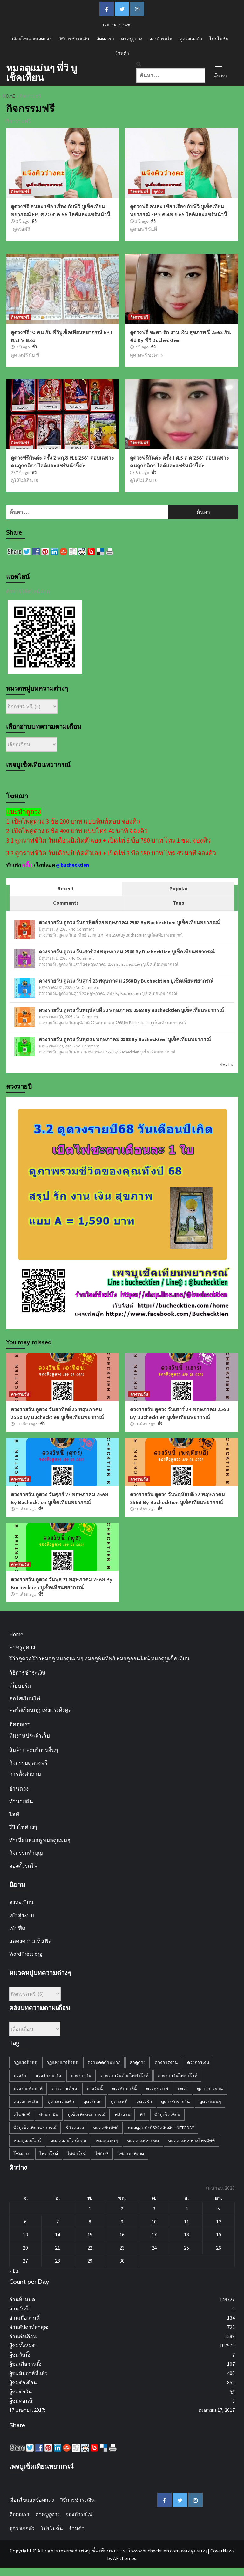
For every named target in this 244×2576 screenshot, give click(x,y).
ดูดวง (158, 191)
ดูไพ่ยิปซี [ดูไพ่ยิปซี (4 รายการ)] (21, 2114)
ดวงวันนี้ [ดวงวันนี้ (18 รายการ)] (94, 2088)
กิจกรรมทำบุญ (26, 1852)
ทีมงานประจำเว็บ (29, 1735)
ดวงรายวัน (20, 1394)
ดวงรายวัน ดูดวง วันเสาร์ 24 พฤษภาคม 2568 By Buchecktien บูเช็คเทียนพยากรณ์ (127, 951)
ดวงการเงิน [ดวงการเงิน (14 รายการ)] (198, 2062)
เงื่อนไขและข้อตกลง (31, 39)
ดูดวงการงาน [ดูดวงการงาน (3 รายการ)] (210, 2088)
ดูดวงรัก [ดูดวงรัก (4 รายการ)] (144, 2101)
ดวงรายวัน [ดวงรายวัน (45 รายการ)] (81, 2075)
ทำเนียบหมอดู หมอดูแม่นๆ (39, 1840)
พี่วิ (34, 221)
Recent (66, 888)
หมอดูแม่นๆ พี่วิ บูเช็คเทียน (41, 73)
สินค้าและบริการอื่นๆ (33, 1749)
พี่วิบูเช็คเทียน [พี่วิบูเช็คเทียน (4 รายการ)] (167, 2114)
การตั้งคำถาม (25, 1774)
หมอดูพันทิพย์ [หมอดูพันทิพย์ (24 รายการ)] (106, 2127)
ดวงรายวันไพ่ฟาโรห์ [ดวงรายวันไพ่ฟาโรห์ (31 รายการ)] (177, 2075)
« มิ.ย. (15, 2271)
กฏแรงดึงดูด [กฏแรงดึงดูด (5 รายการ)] (25, 2062)
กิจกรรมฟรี (20, 191)
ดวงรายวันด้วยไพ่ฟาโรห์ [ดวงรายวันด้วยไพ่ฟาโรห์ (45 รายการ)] (124, 2075)
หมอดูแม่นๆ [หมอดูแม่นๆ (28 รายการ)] (106, 2140)
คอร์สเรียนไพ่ (24, 1698)
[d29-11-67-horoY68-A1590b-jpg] (122, 1212)
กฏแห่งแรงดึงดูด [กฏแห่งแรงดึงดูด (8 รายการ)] (62, 2062)
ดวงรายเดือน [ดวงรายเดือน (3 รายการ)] (64, 2088)
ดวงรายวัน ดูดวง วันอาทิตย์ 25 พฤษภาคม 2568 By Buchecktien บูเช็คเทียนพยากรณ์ (129, 922)
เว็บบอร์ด (20, 1685)
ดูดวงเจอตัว (191, 39)
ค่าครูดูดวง (131, 39)
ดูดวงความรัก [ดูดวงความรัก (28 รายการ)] (61, 2101)
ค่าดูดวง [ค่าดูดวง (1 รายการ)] (138, 2062)
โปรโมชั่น (219, 39)
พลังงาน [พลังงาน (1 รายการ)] (123, 2114)
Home (16, 1634)
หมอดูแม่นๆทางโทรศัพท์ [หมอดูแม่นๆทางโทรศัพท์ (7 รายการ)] (191, 2140)
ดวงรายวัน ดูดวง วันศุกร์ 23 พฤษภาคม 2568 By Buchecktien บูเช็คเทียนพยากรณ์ (126, 981)
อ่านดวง (19, 1788)
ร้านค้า (122, 53)
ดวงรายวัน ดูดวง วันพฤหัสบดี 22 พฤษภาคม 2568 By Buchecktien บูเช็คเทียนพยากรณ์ (131, 1010)
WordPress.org (25, 1953)
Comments (66, 902)
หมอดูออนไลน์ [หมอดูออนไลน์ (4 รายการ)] (27, 2140)
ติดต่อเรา (105, 39)
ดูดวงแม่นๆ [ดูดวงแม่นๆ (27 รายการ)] (210, 2101)
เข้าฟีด (17, 1928)
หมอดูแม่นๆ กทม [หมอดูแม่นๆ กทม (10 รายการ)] (143, 2140)
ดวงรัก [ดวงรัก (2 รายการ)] (19, 2075)
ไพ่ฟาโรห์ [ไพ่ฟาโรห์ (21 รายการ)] (76, 2153)
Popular (178, 888)
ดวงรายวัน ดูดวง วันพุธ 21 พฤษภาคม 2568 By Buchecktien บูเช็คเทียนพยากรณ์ (125, 1039)
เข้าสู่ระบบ (21, 1915)
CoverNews (222, 2550)
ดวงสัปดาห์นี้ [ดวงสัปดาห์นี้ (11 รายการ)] (124, 2088)
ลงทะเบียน (21, 1902)
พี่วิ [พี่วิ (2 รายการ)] (142, 2114)
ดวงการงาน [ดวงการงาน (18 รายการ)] (166, 2062)
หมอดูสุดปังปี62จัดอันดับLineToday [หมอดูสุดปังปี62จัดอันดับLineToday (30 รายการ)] (161, 2127)
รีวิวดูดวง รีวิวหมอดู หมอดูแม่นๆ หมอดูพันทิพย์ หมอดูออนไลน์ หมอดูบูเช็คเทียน (99, 1658)
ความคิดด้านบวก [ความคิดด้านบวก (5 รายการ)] (103, 2062)
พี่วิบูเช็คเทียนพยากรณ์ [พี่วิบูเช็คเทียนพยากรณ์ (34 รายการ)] (35, 2127)
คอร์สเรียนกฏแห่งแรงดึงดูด (40, 1709)
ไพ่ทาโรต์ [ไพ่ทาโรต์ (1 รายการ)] (48, 2153)
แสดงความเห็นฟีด (30, 1941)
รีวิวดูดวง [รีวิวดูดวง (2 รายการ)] (75, 2127)
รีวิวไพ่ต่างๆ (23, 1827)
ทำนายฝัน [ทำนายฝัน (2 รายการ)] (48, 2114)
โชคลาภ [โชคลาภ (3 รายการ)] (21, 2153)
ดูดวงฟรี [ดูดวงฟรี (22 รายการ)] (119, 2101)
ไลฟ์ (14, 1814)
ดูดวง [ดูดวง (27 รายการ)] (182, 2088)
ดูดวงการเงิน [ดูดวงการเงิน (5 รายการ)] (25, 2101)
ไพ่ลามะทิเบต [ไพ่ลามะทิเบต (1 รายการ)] (131, 2153)
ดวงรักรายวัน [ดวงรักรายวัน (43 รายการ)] (48, 2075)
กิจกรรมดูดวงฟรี (28, 1762)
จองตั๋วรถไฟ (161, 39)
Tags (178, 902)
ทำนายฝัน (21, 1801)
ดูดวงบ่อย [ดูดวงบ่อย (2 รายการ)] (92, 2101)
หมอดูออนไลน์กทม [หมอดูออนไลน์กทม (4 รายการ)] (68, 2140)
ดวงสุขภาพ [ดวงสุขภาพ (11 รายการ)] (157, 2088)
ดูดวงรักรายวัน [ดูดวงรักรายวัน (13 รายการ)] (175, 2101)
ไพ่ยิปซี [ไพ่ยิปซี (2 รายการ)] (102, 2153)
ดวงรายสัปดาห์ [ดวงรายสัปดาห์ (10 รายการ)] (28, 2088)
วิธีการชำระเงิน (73, 39)
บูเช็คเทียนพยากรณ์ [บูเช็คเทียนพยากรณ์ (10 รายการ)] (86, 2114)
